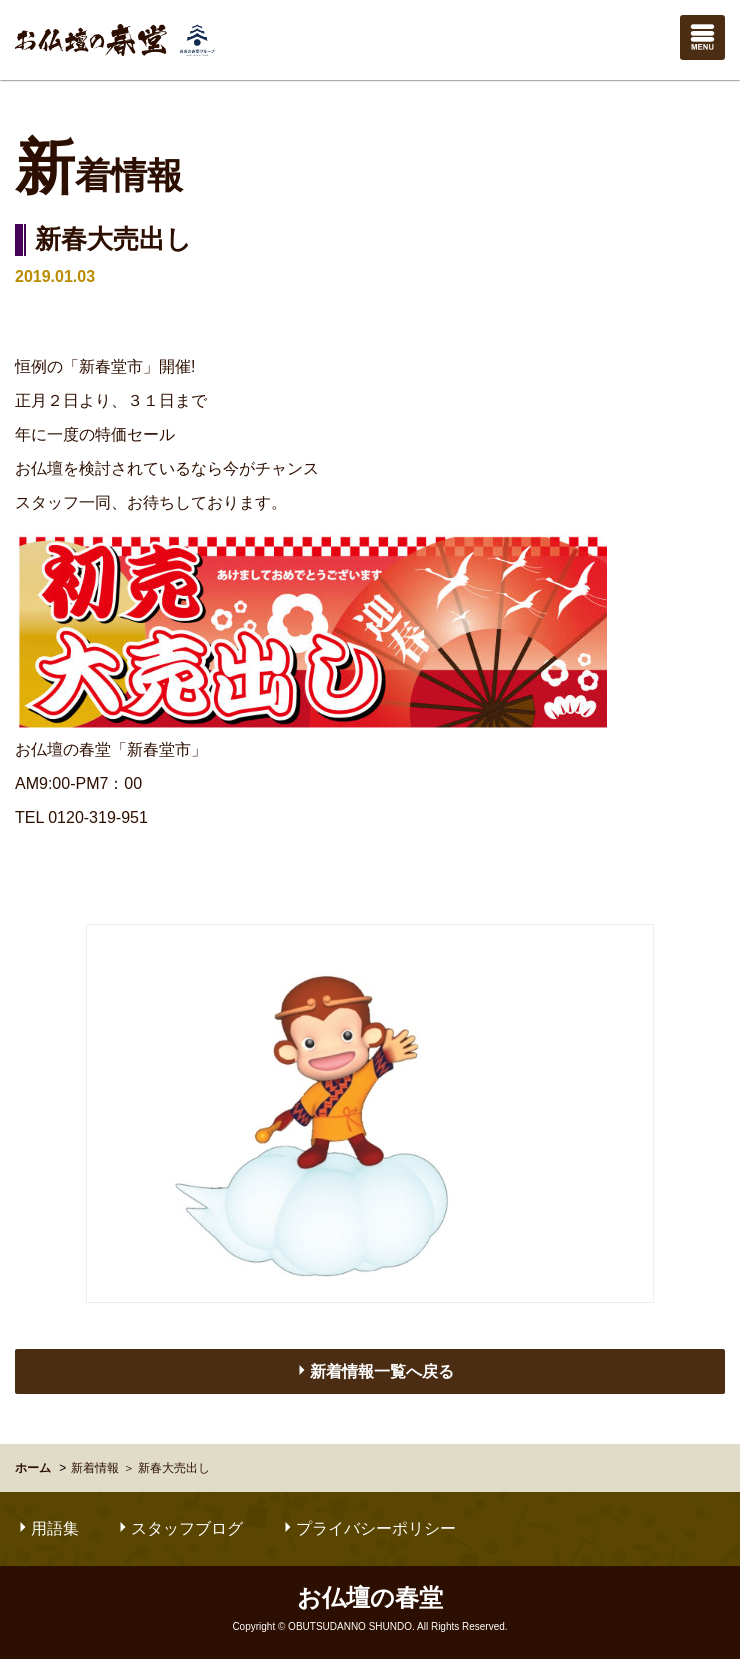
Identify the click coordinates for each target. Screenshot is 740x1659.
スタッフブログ (179, 1528)
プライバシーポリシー (368, 1528)
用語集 (47, 1528)
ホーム (33, 1468)
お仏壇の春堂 (115, 40)
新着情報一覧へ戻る (374, 1371)
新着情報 (95, 1468)
